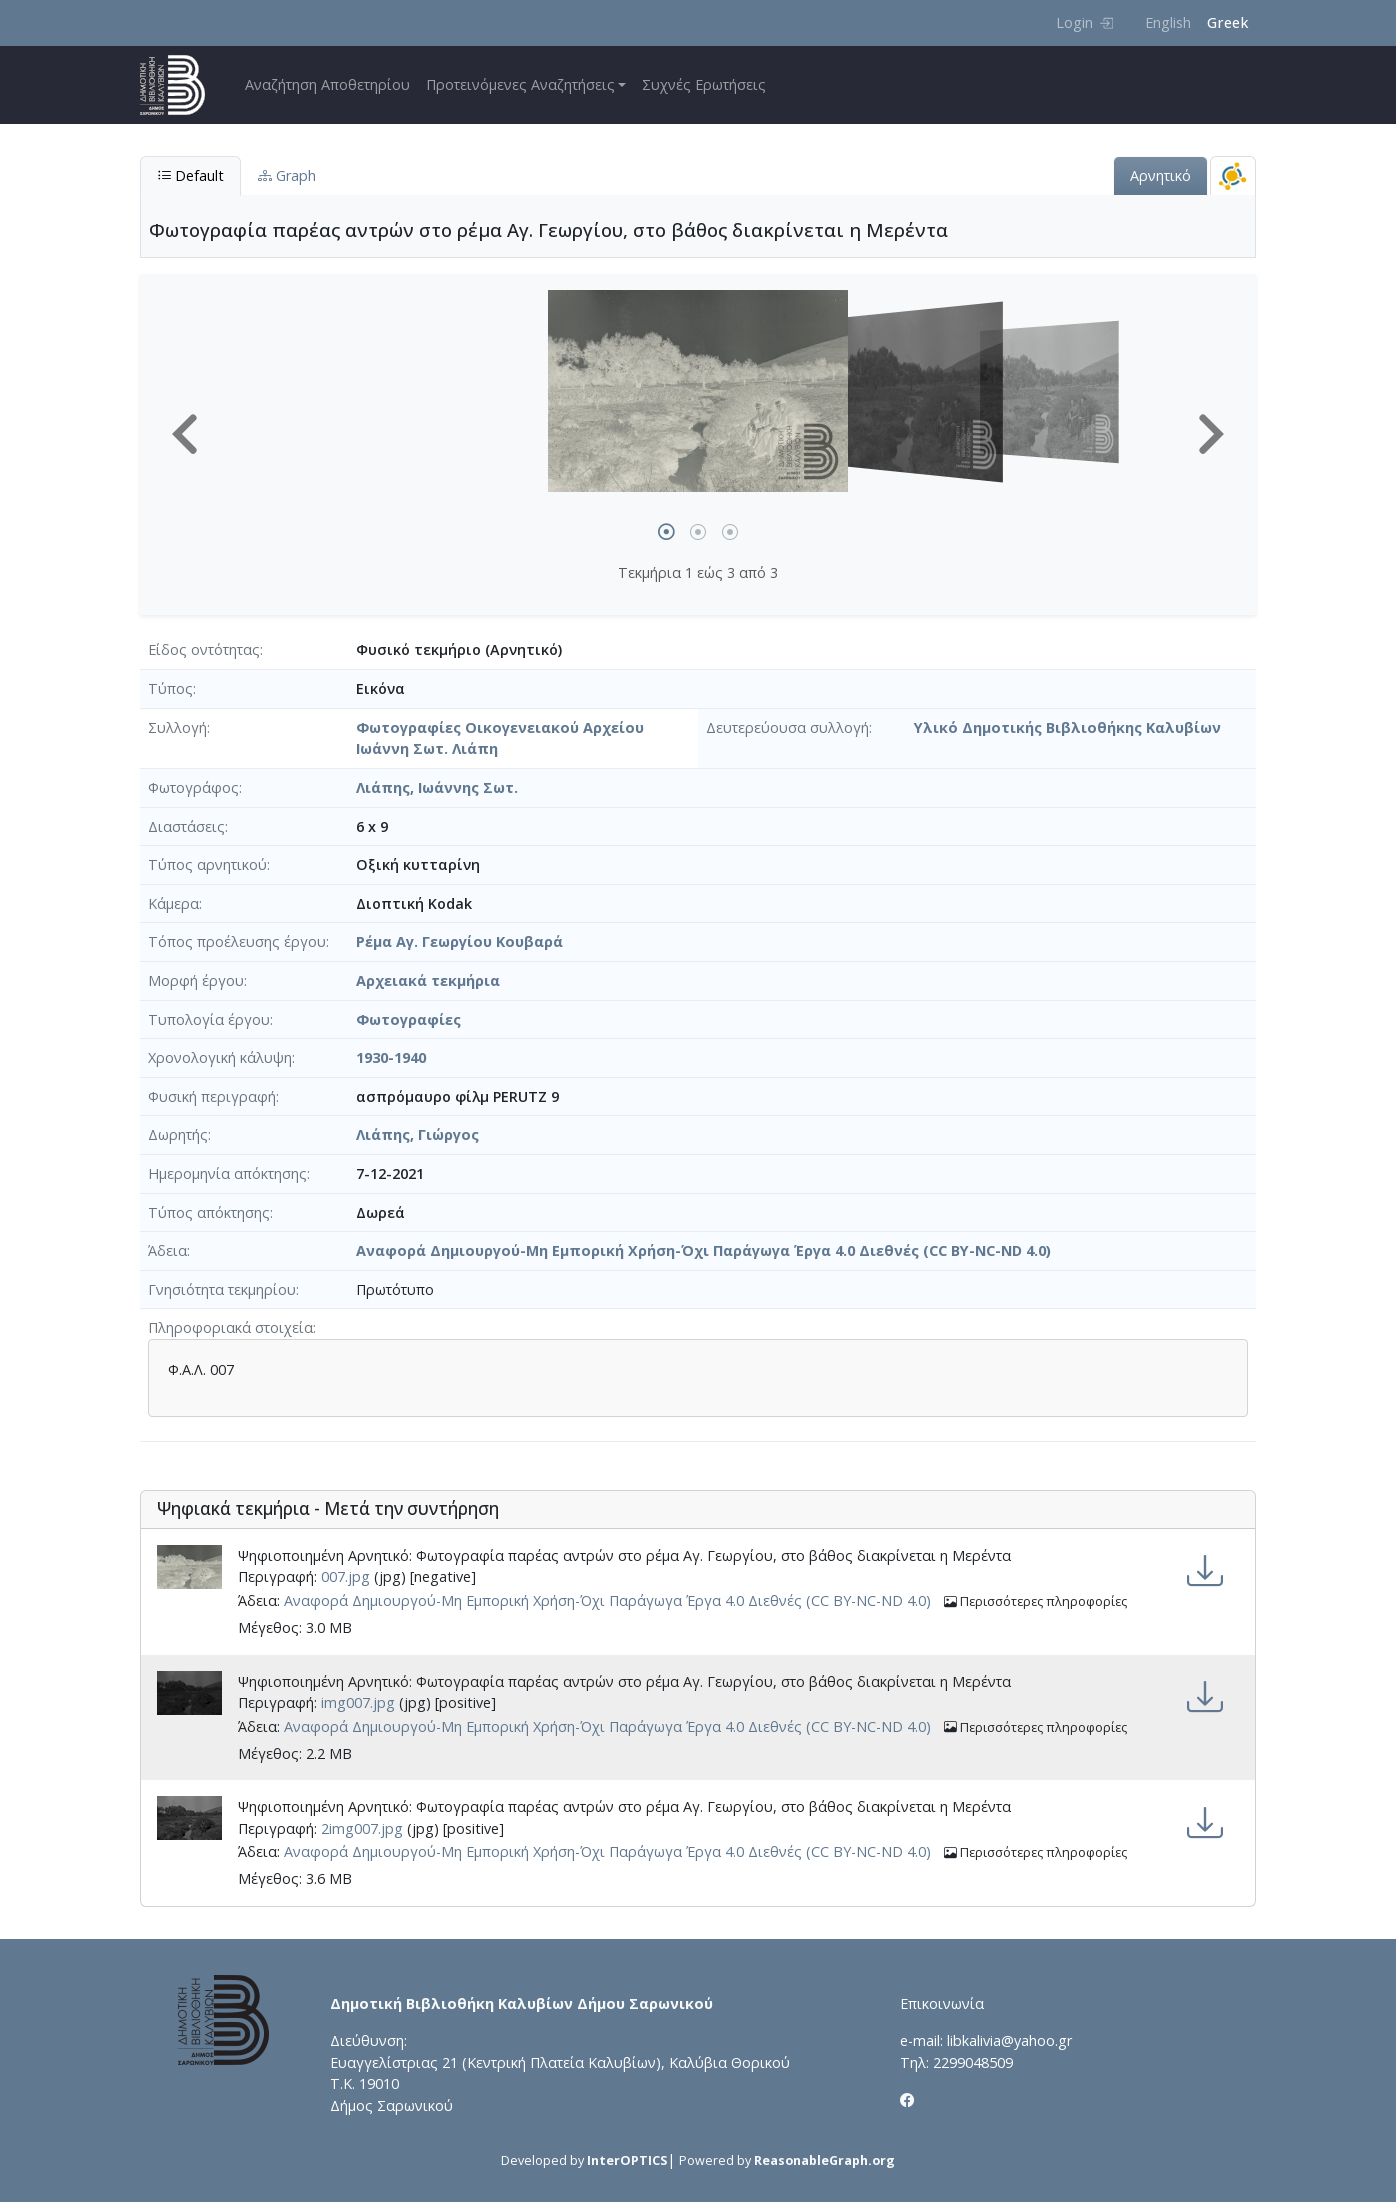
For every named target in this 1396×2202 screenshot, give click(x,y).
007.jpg (345, 1576)
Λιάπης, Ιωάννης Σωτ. (437, 787)
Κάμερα (173, 903)
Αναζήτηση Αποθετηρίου (327, 84)
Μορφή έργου (196, 980)
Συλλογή (177, 727)
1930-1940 (391, 1057)
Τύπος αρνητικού (207, 864)
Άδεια (167, 1250)
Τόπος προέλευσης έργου (237, 941)
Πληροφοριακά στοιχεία (230, 1327)
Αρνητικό (1160, 175)
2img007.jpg (362, 1828)
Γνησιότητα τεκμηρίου (222, 1289)
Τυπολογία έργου (209, 1019)
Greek (1227, 22)
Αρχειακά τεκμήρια (428, 980)
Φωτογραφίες (408, 1019)
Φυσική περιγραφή (212, 1096)
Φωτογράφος (193, 787)
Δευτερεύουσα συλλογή (787, 727)
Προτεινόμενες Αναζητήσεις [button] (520, 84)
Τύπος (170, 688)
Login (1084, 22)
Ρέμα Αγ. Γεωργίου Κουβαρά (459, 941)
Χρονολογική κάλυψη (220, 1057)
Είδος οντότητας (204, 649)
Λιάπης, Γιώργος (417, 1134)
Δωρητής (178, 1134)
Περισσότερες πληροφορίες (1035, 1601)
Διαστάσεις (186, 826)
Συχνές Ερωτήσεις (704, 84)
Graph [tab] (287, 175)
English (1168, 22)
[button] (185, 434)
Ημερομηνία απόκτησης (227, 1173)
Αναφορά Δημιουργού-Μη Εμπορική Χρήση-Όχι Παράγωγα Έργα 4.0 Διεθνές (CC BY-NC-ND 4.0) (703, 1250)
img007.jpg (358, 1702)
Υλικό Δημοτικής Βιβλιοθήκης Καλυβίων (1067, 727)
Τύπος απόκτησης (209, 1212)
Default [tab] (190, 175)
